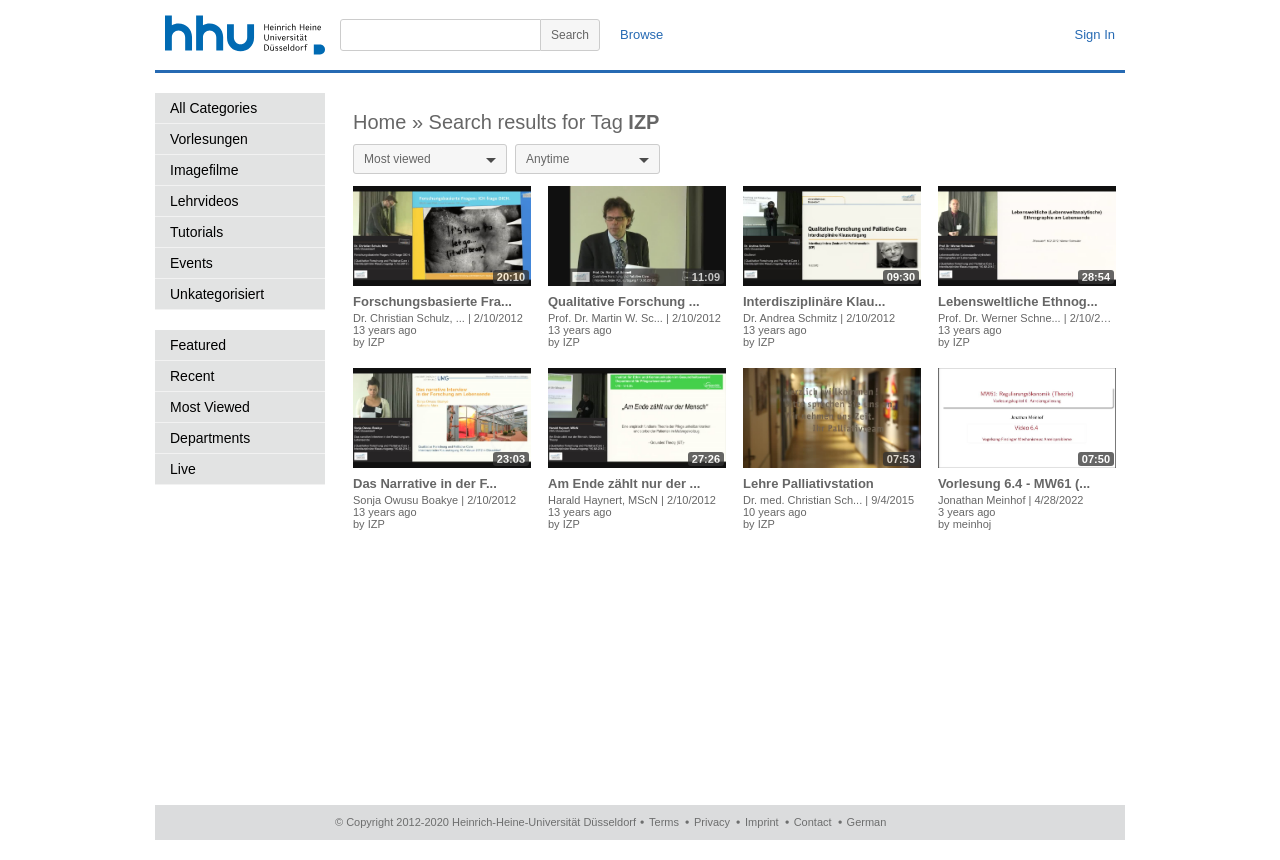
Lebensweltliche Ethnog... (1018, 301)
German (867, 822)
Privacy (712, 822)
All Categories (213, 108)
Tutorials (196, 232)
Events (191, 263)
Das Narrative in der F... (425, 483)
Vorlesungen (209, 139)
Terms (664, 822)
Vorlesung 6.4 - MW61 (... (1014, 483)
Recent (192, 376)
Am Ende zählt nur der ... (624, 483)
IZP (376, 342)
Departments (210, 438)
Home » (391, 122)
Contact (813, 822)
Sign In (1095, 34)
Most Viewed (210, 407)
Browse (641, 34)
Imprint (762, 822)
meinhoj (972, 524)
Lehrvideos (204, 201)
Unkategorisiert (217, 294)
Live (183, 469)
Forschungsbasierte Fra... (432, 301)
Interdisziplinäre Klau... (814, 301)
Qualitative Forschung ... (624, 301)
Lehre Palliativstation (808, 483)
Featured (198, 345)
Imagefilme (204, 170)
